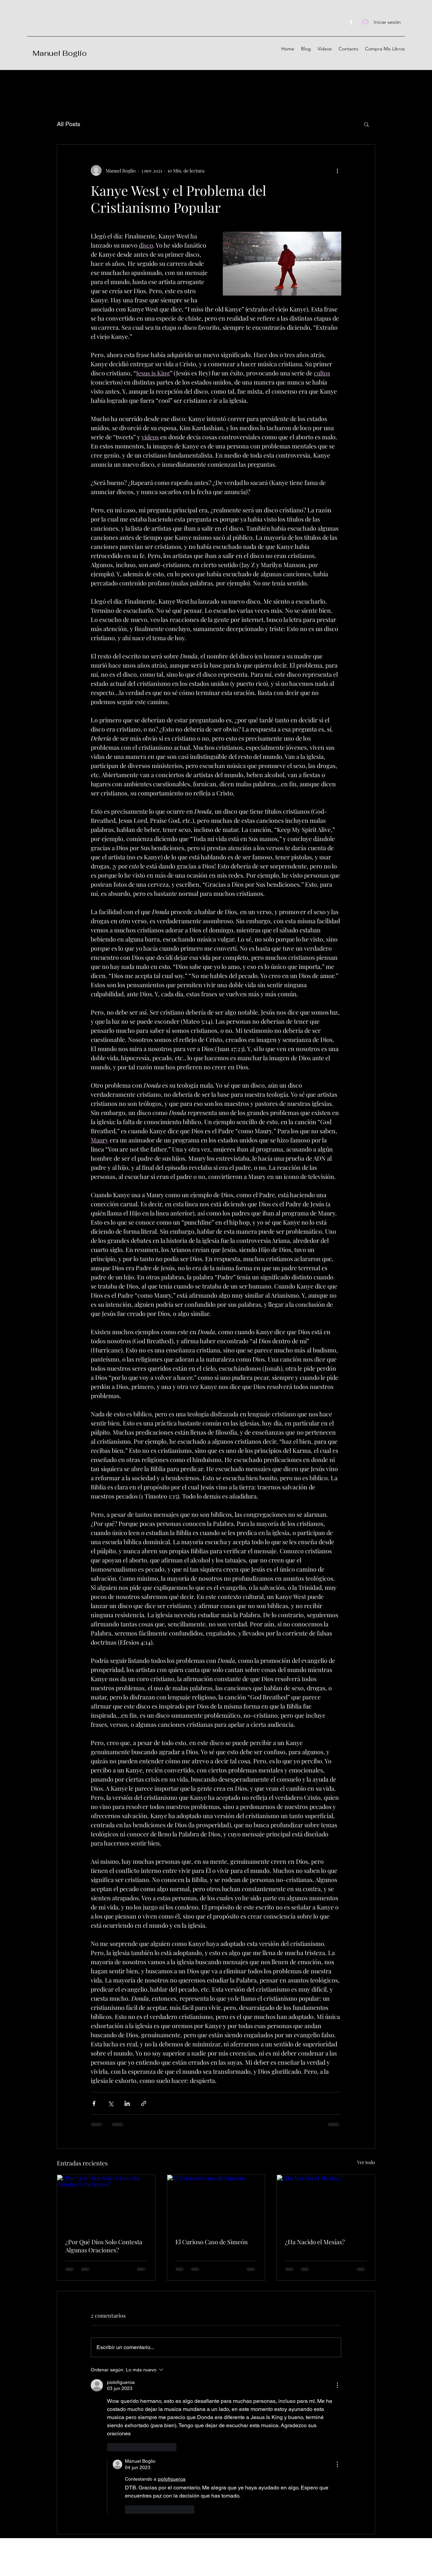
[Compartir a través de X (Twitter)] (110, 2103)
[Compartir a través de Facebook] (94, 2103)
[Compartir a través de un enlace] (144, 2103)
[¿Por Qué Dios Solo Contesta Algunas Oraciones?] (106, 2202)
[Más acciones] (337, 170)
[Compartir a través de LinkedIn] (127, 2103)
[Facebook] (351, 22)
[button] (366, 124)
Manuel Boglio (60, 53)
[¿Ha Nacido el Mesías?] (326, 2202)
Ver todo (366, 2162)
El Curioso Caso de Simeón (211, 2242)
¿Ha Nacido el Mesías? (315, 2242)
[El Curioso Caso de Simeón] (216, 2202)
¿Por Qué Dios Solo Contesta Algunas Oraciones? (103, 2246)
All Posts (68, 123)
